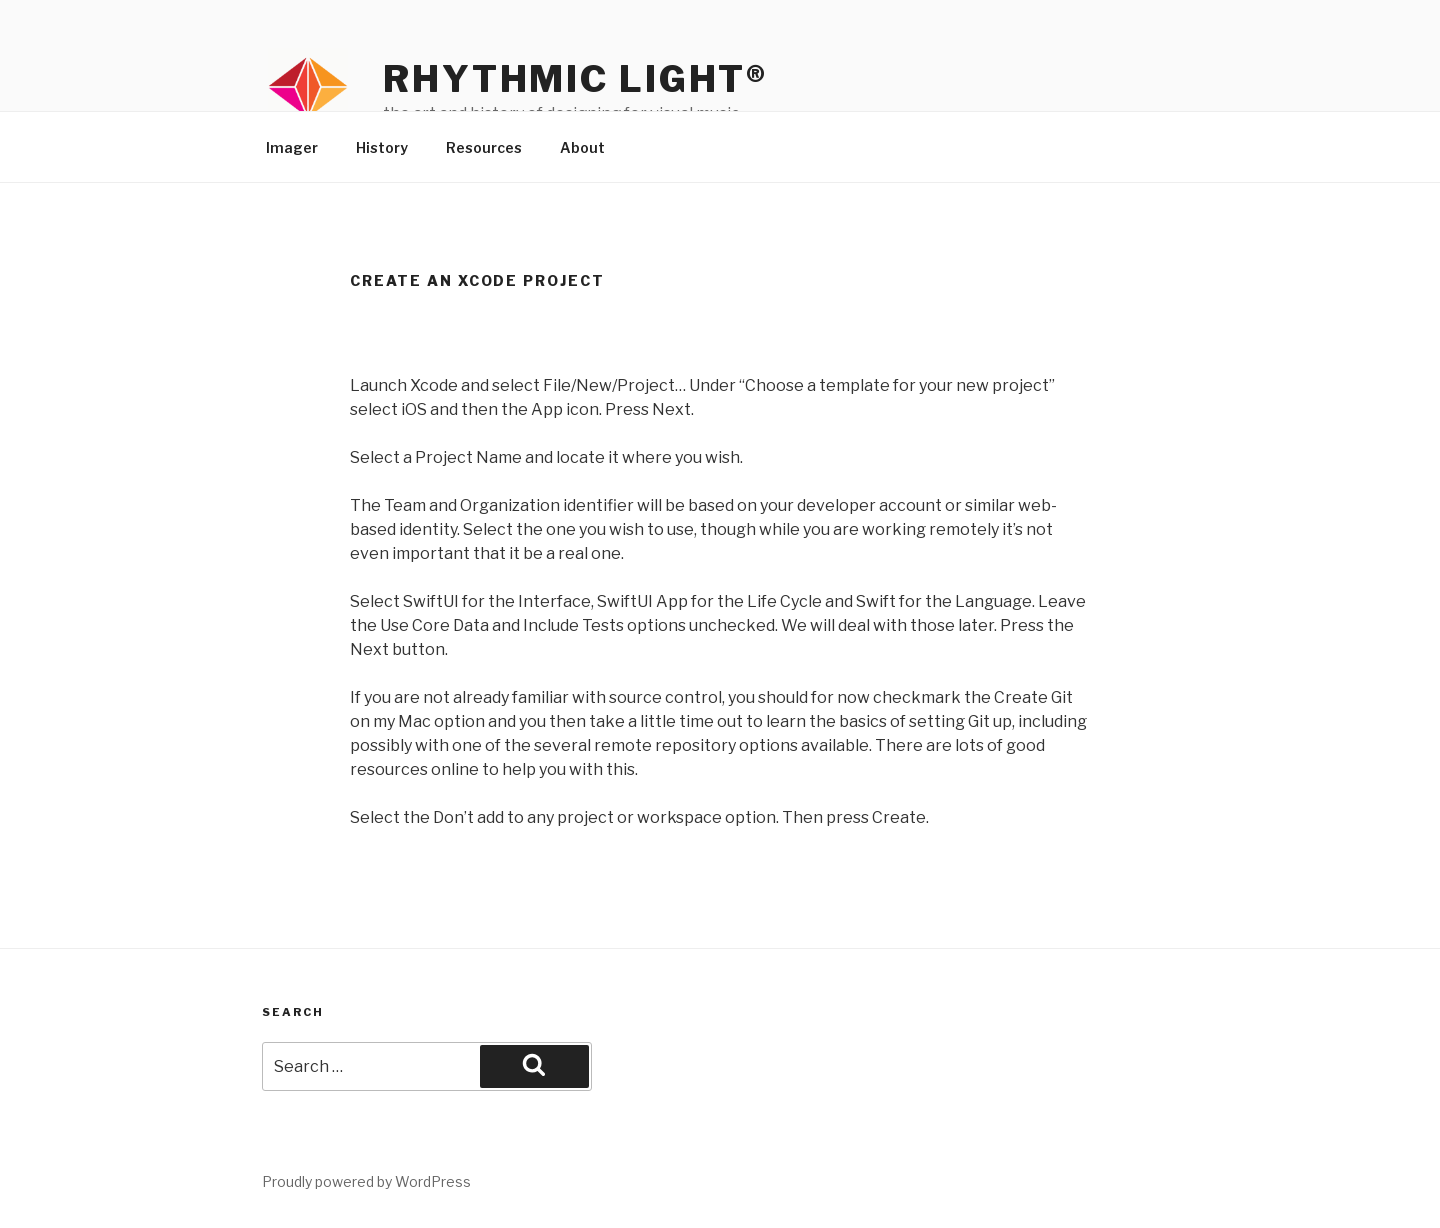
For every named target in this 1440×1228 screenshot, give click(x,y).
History (382, 147)
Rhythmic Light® (575, 79)
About (582, 147)
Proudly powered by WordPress (366, 1181)
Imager (292, 147)
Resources (484, 147)
